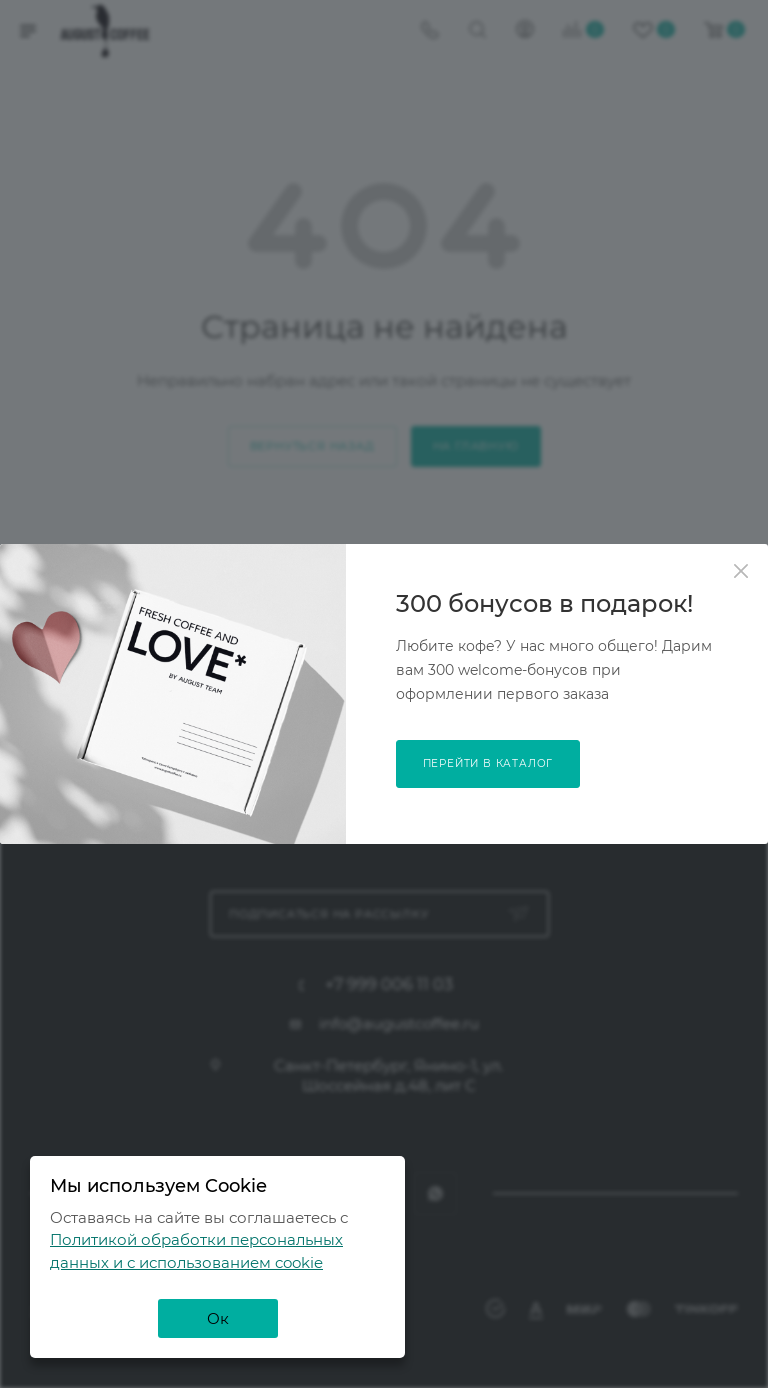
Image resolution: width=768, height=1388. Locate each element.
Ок (218, 1318)
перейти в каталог (488, 763)
